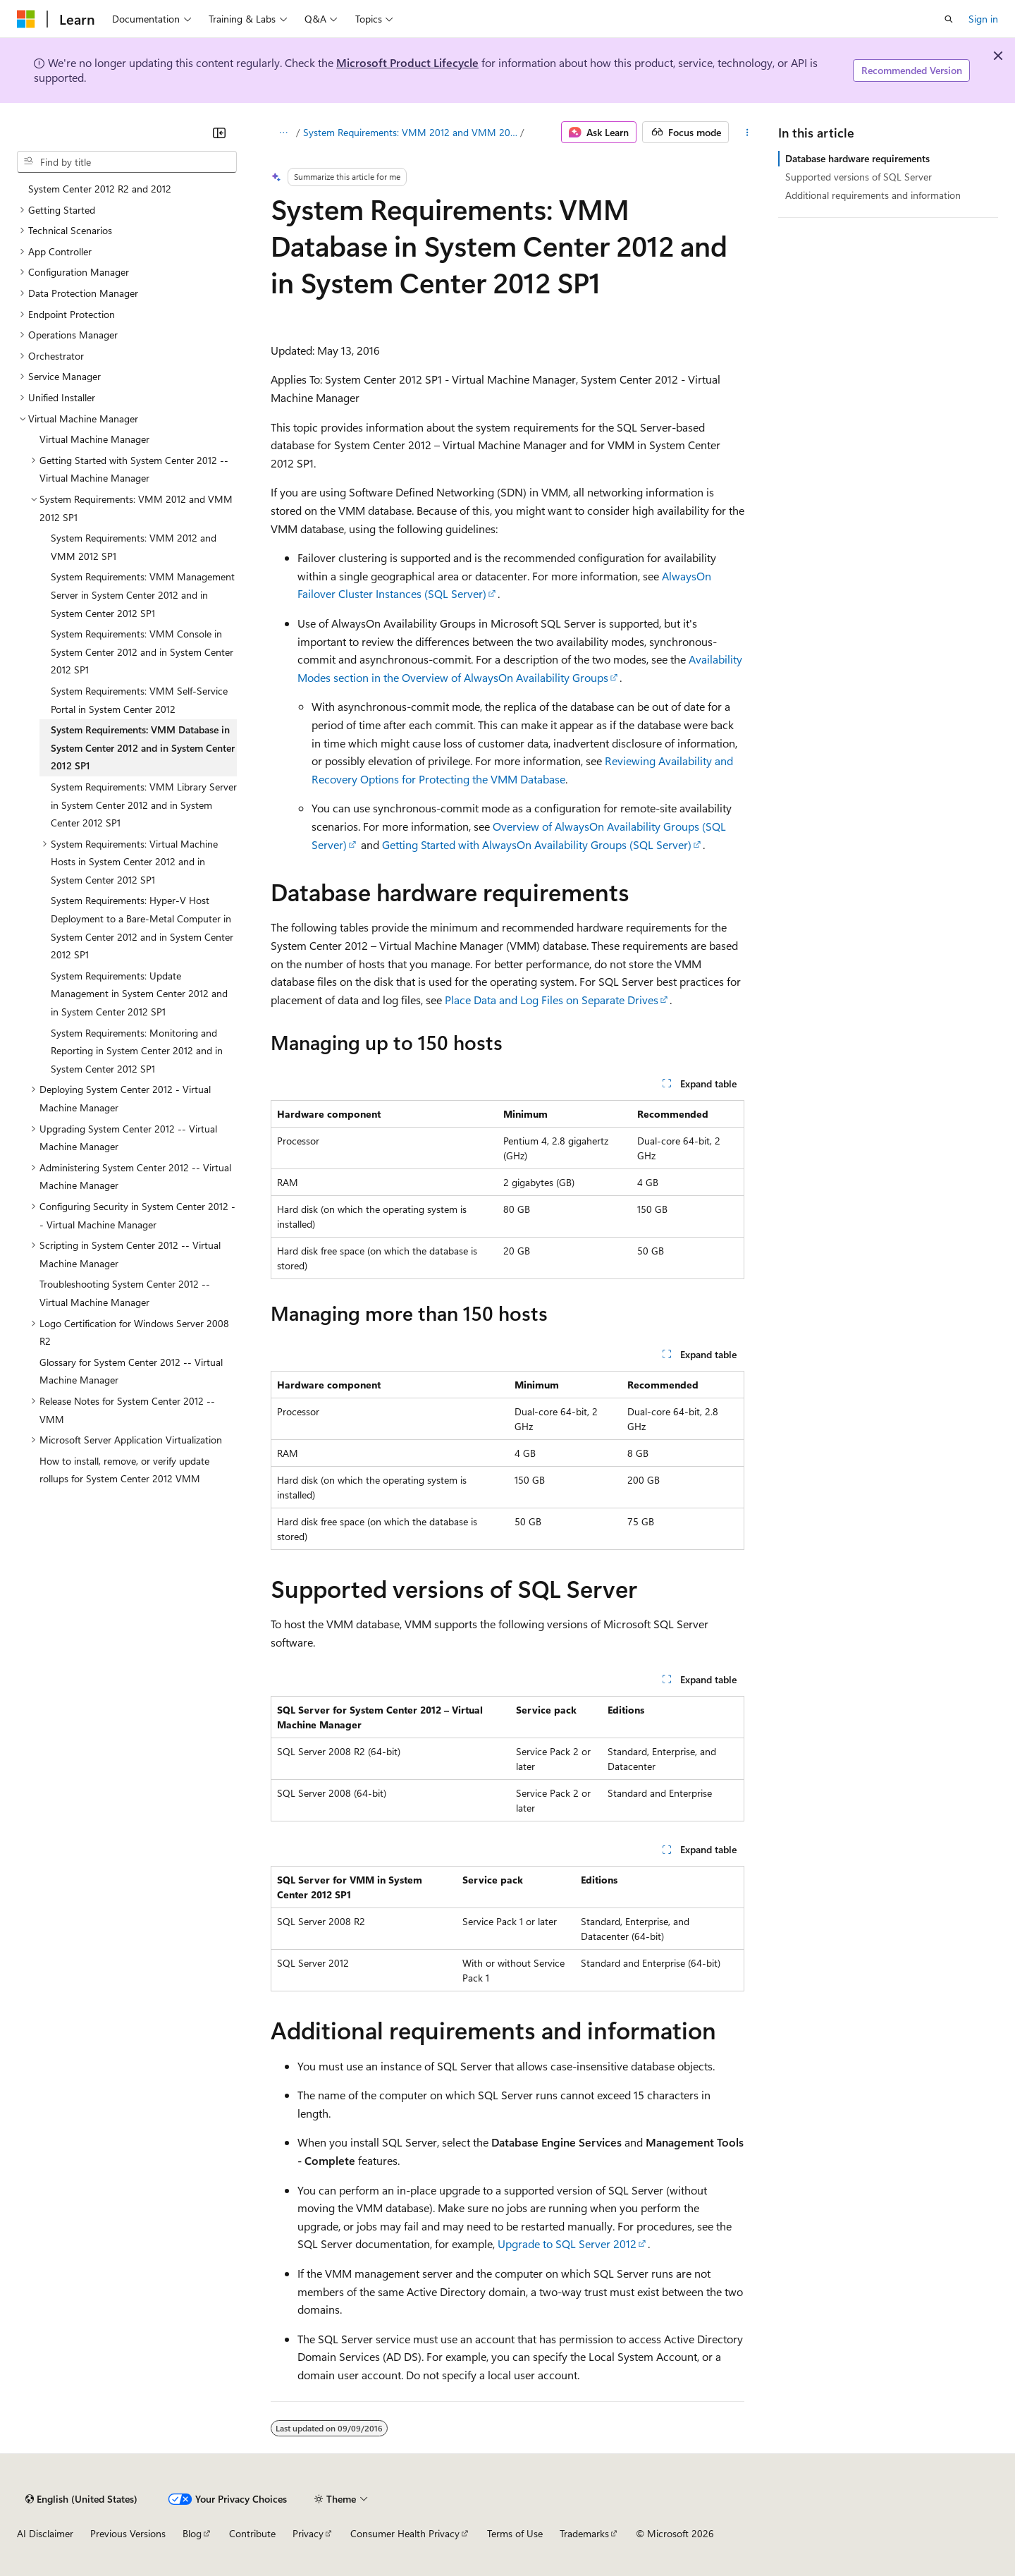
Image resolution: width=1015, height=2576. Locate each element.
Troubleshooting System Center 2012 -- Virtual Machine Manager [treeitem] (124, 1293)
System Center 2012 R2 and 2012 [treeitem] (99, 188)
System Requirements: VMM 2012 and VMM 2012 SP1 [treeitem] (133, 547)
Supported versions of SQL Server (858, 176)
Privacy (308, 2533)
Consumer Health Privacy (405, 2533)
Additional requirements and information (873, 195)
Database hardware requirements (857, 158)
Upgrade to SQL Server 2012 (567, 2243)
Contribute (252, 2533)
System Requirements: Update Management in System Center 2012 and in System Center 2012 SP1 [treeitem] (139, 993)
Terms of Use (515, 2533)
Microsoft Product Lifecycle (407, 62)
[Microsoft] (26, 19)
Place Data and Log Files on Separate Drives (551, 999)
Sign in (983, 18)
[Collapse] (219, 132)
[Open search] (949, 19)
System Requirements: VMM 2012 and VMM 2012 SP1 (410, 132)
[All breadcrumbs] (283, 132)
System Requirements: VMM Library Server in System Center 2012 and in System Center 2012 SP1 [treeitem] (144, 804)
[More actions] (746, 132)
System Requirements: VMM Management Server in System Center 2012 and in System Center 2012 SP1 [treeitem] (143, 594)
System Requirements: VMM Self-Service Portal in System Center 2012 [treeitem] (139, 700)
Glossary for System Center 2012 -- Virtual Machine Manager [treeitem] (131, 1371)
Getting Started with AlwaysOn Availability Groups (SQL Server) (536, 844)
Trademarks (584, 2533)
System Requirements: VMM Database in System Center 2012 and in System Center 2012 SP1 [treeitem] (143, 747)
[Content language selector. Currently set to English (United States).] (81, 2499)
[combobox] (127, 162)
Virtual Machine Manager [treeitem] (94, 439)
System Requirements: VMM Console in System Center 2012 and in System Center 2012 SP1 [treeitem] (142, 651)
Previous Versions (128, 2533)
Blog (192, 2533)
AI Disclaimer (45, 2533)
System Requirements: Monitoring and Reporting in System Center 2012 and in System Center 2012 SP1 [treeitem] (137, 1050)
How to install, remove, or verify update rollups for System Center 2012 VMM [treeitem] (124, 1470)
